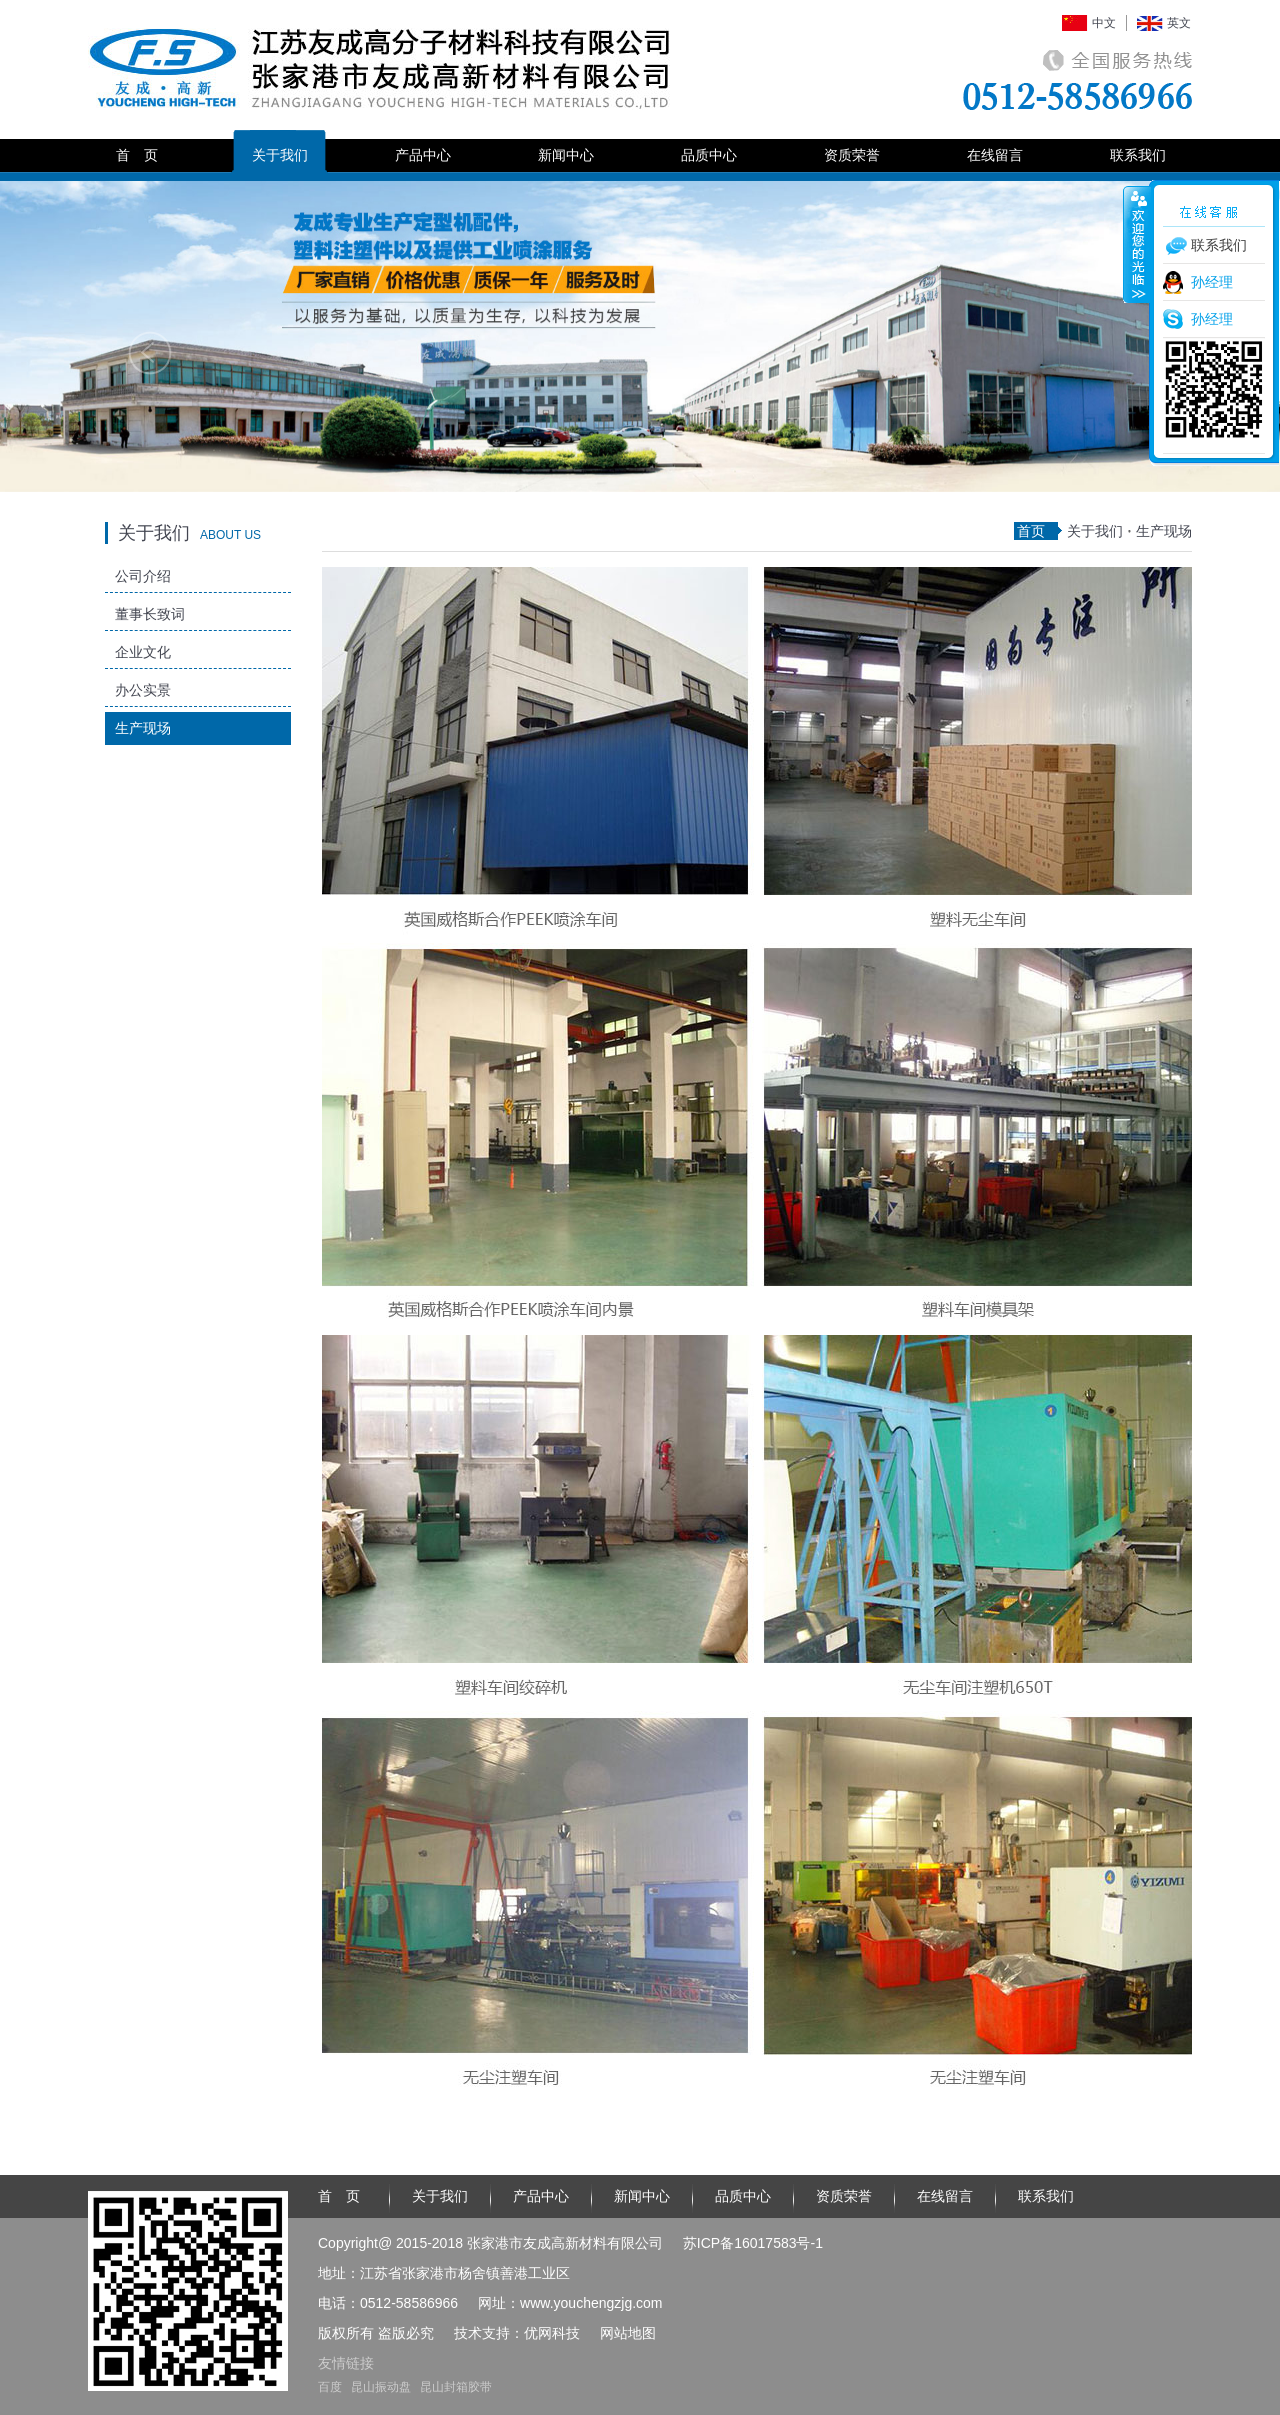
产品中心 (423, 155)
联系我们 (1138, 155)
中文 (1104, 23)
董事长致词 (150, 614)
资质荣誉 (852, 155)
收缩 (1137, 244)
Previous (150, 353)
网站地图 (628, 2333)
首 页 (137, 155)
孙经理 (1212, 282)
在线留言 (995, 155)
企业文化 (143, 652)
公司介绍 (143, 576)
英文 (1179, 23)
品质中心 (709, 155)
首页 (1031, 531)
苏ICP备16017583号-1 (753, 2243)
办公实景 (143, 690)
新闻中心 (566, 155)
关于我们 (280, 155)
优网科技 (552, 2333)
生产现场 (143, 728)
